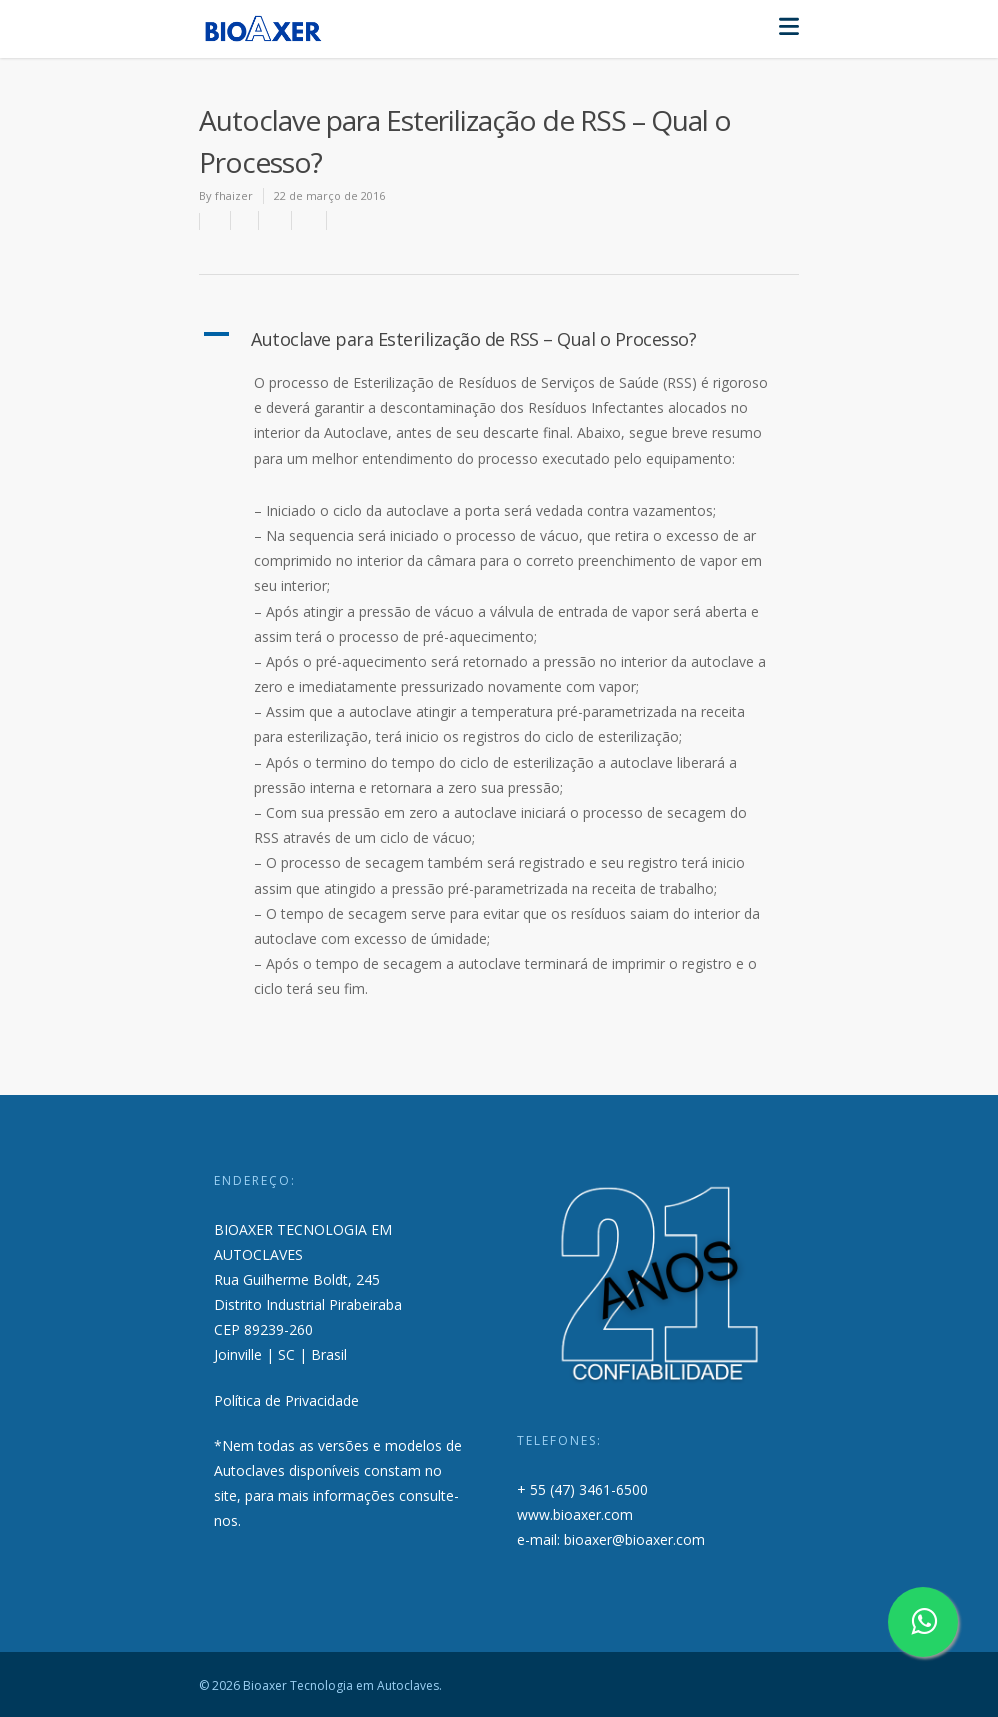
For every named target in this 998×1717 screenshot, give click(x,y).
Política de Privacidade (286, 1400)
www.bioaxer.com (575, 1514)
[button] (499, 339)
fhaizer (234, 195)
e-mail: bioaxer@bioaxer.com (611, 1539)
